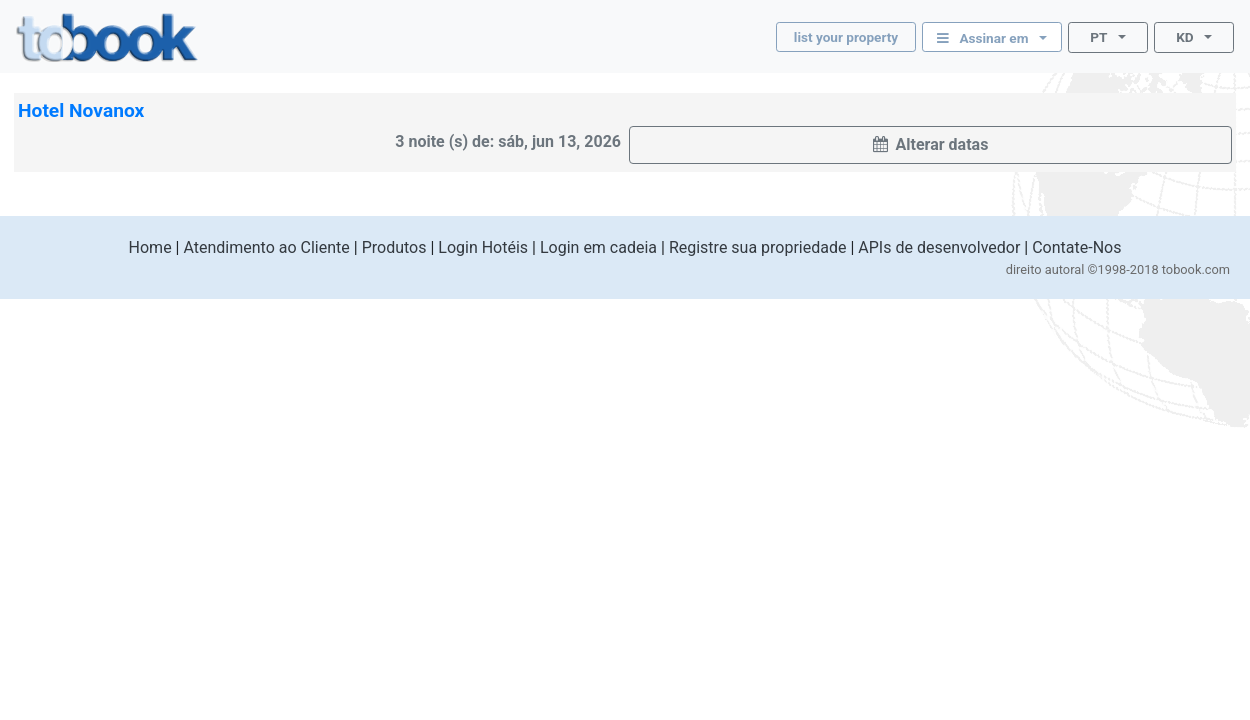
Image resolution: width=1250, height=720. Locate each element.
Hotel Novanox (81, 110)
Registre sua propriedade (758, 247)
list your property (846, 37)
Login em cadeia (598, 247)
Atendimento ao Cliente (266, 247)
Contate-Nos (1076, 247)
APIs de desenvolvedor (939, 247)
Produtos (394, 247)
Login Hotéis (483, 247)
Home (150, 247)
